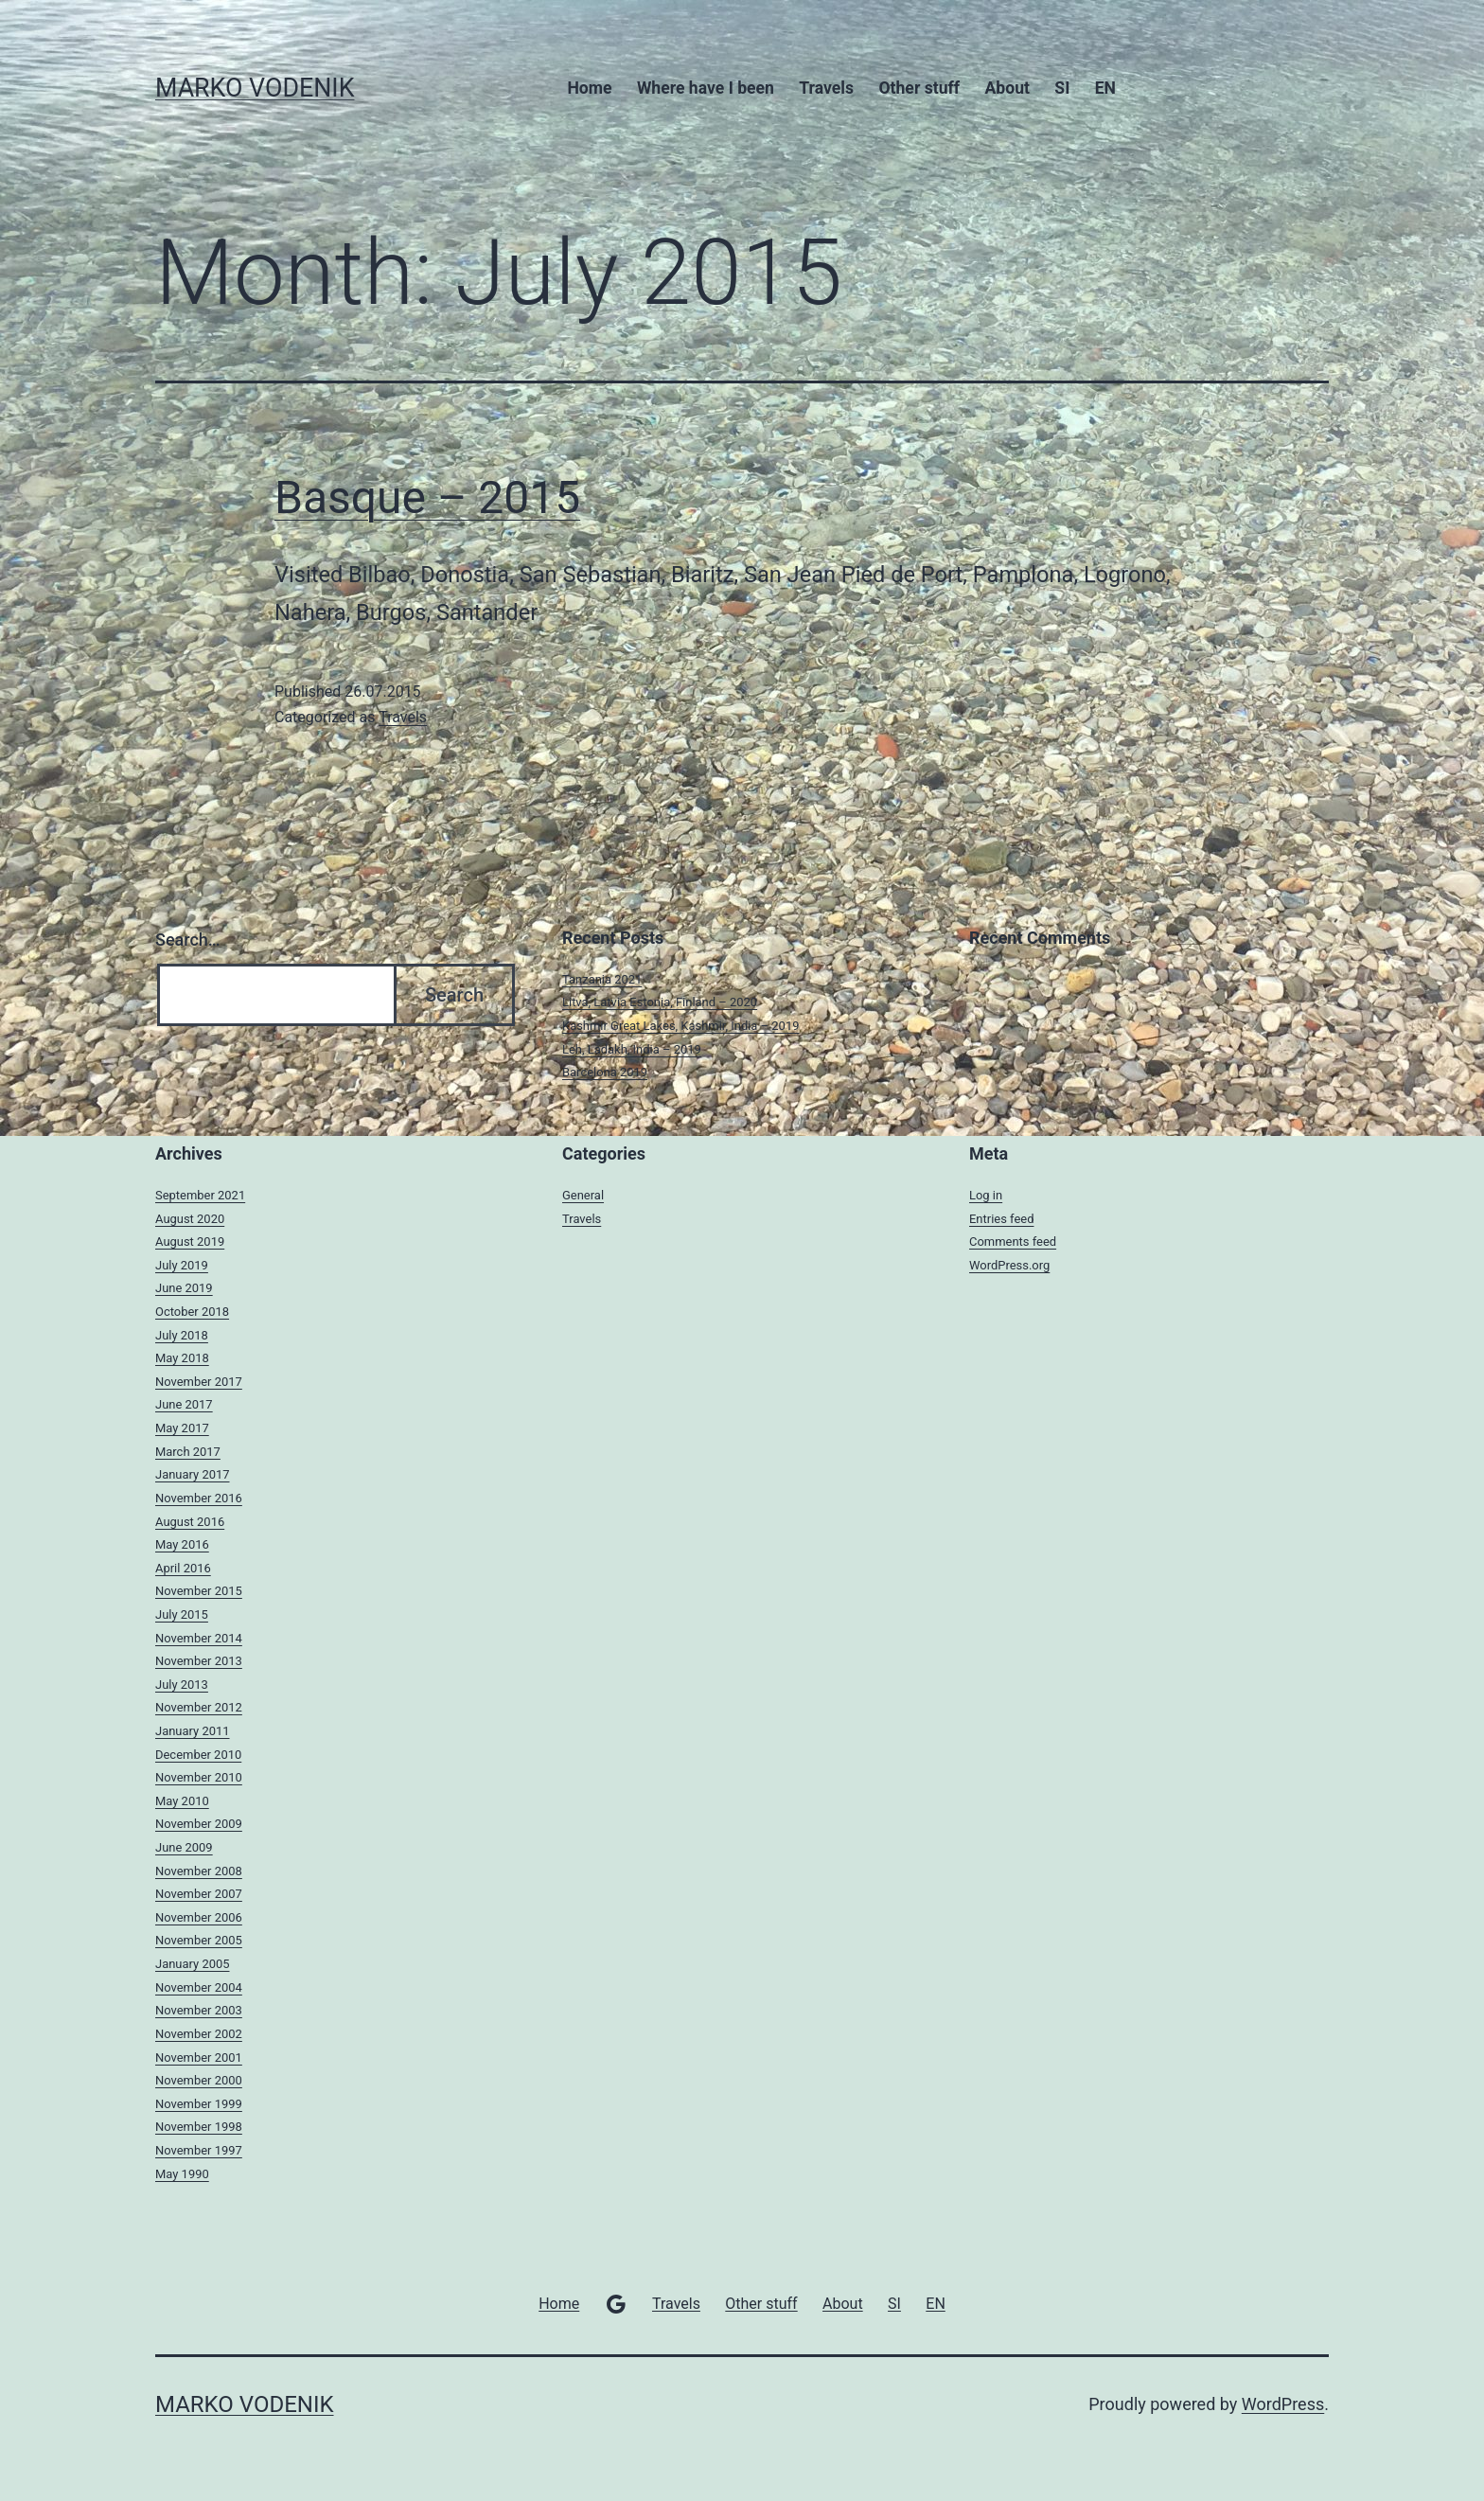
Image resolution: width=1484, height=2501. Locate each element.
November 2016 (198, 1498)
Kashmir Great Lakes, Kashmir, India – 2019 (680, 1026)
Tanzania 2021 (602, 979)
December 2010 (198, 1754)
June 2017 (184, 1404)
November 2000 (198, 2080)
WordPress (1283, 2404)
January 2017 (192, 1474)
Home (589, 88)
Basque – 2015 (427, 497)
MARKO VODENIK (254, 88)
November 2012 (198, 1707)
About (1007, 88)
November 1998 (198, 2127)
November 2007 (198, 1894)
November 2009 (198, 1824)
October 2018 (192, 1311)
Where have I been (705, 88)
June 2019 (184, 1288)
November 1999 (198, 2104)
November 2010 (198, 1777)
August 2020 (189, 1219)
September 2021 (200, 1195)
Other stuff (919, 88)
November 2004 (198, 1987)
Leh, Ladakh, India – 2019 (631, 1049)
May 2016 (182, 1544)
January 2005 (192, 1964)
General (583, 1195)
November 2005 (198, 1940)
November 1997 (198, 2150)
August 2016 (189, 1522)
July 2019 (181, 1265)
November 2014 (198, 1638)
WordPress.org (1009, 1265)
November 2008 (198, 1871)
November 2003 (198, 2010)
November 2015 (198, 1591)
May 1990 (182, 2174)
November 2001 (198, 2057)
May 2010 (182, 1801)
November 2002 (198, 2034)
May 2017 (182, 1428)
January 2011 (192, 1731)
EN (1105, 88)
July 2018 (181, 1335)
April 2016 (183, 1568)
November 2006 (198, 1917)
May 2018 (182, 1358)
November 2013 (198, 1661)
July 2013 (181, 1684)
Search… (188, 939)
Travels (826, 88)
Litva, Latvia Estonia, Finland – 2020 (659, 1002)
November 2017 (198, 1382)
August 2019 (189, 1241)
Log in (985, 1195)
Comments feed (1012, 1241)
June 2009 (184, 1847)
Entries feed (1001, 1219)
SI (1061, 88)
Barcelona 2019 (604, 1072)
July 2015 (181, 1614)
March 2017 (188, 1452)
